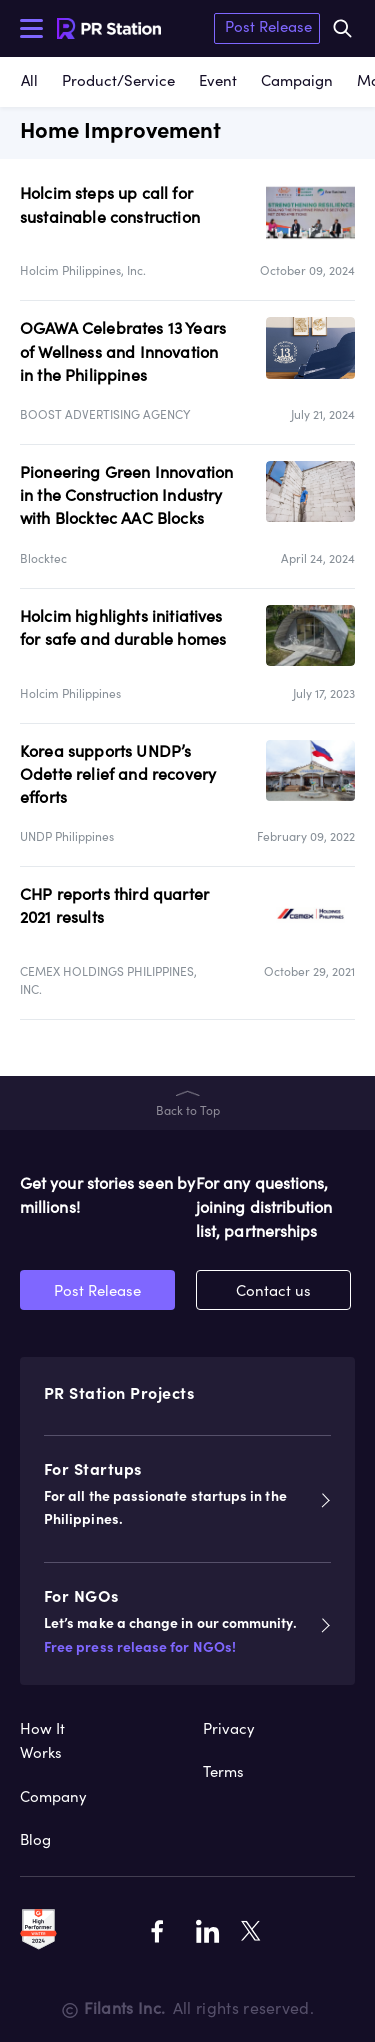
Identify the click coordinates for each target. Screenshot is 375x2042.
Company (53, 1796)
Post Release (268, 26)
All (29, 80)
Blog (35, 1839)
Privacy (229, 1728)
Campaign (297, 80)
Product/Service (118, 80)
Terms (223, 1771)
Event (218, 80)
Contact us (273, 1290)
